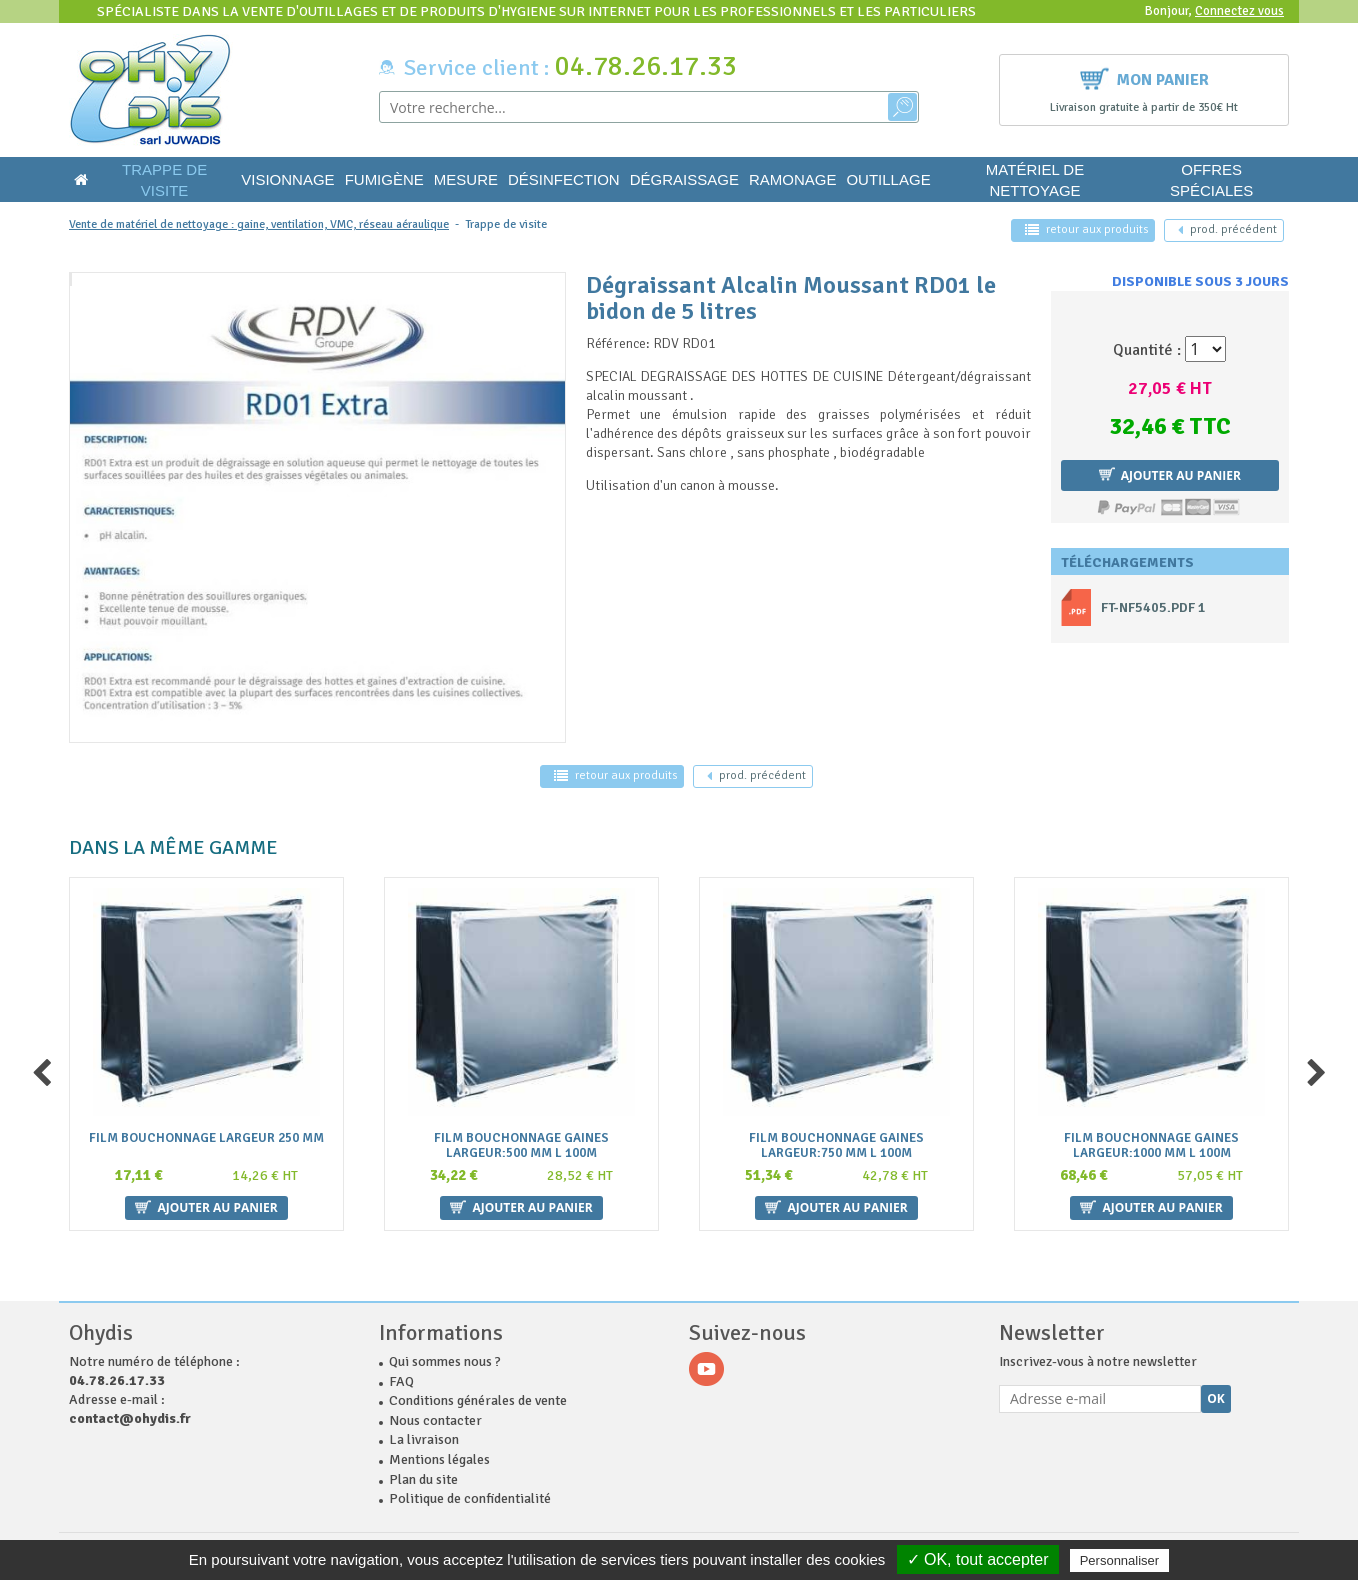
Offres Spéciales (1211, 180)
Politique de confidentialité (470, 1498)
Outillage (888, 179)
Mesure (466, 179)
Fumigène (384, 179)
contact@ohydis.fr (130, 1418)
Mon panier (1144, 77)
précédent (1227, 229)
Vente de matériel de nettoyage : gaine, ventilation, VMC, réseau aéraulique (259, 224)
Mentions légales (439, 1459)
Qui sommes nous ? (445, 1361)
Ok (1216, 1398)
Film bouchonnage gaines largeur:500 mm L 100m (521, 1146)
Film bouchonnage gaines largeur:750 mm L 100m (836, 1146)
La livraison (424, 1439)
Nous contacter (435, 1420)
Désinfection (564, 179)
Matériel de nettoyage (1035, 180)
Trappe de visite (164, 180)
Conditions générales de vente (478, 1400)
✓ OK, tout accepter (978, 1559)
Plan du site (423, 1479)
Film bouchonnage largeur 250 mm (206, 1138)
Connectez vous (1239, 11)
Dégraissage (684, 179)
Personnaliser (1120, 1560)
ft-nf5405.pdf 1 (1153, 608)
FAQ (401, 1381)
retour (1086, 229)
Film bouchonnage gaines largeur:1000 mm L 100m (1151, 1146)
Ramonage (793, 179)
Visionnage (287, 179)
